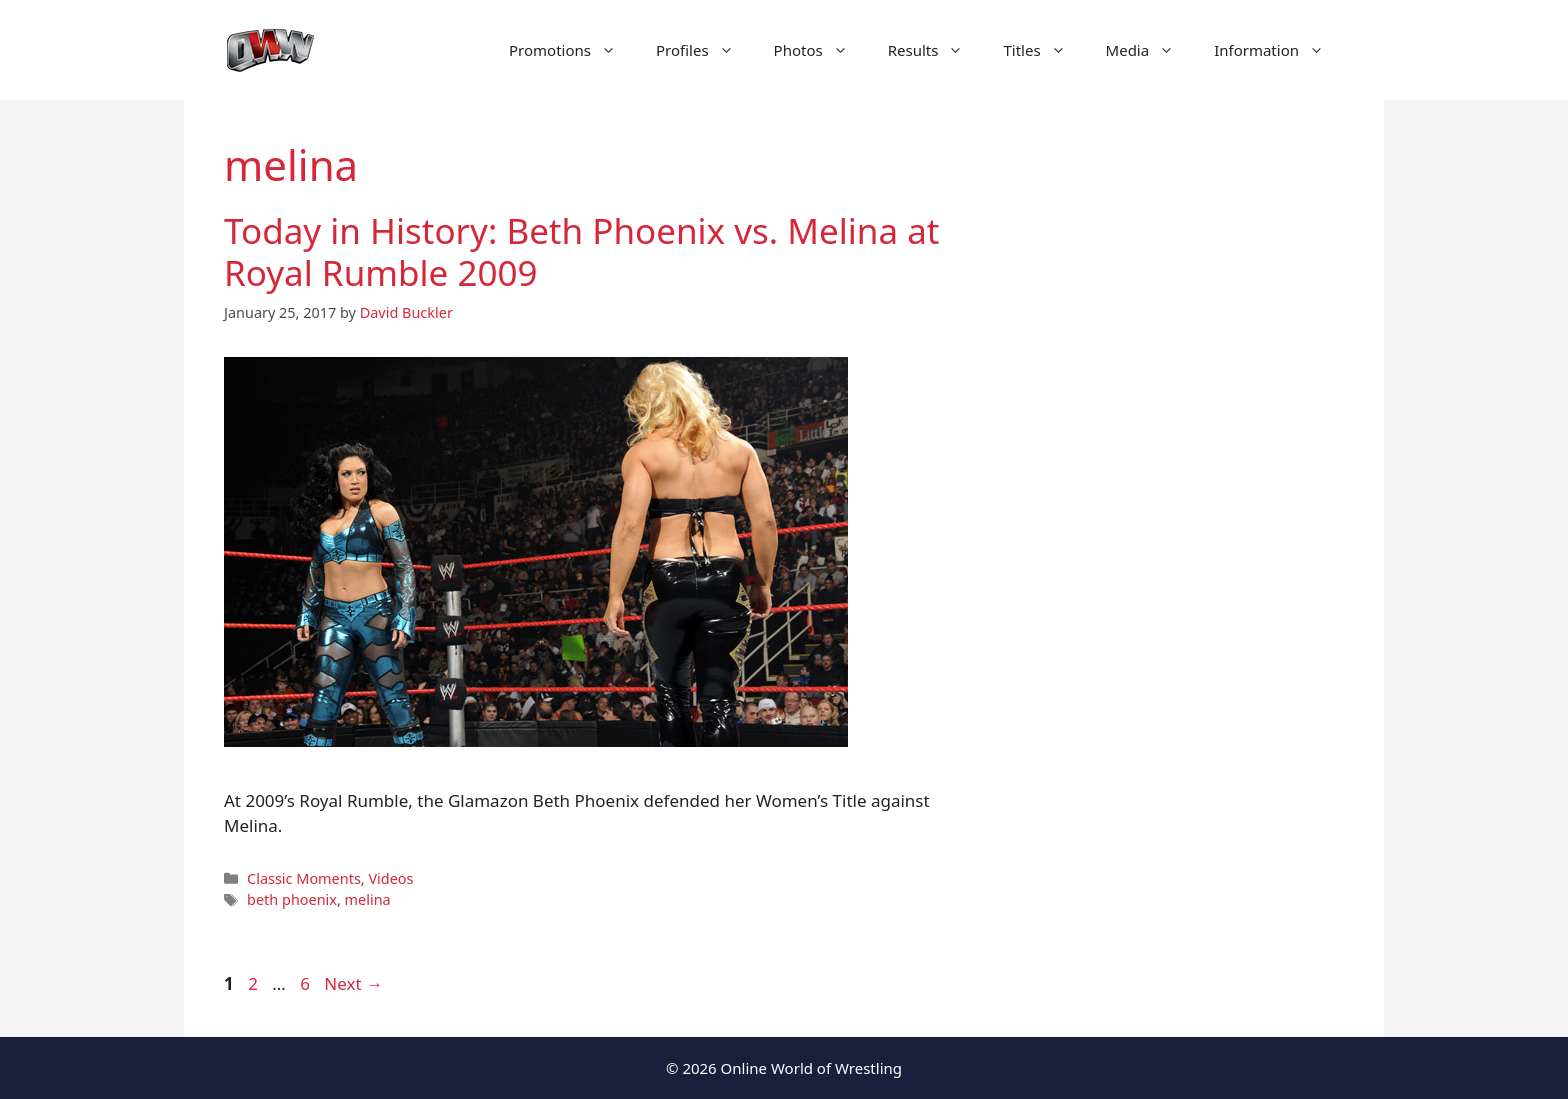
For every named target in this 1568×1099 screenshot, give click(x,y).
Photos (821, 50)
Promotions (572, 50)
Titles (1044, 50)
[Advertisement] (1176, 480)
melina (368, 899)
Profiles (705, 50)
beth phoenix (292, 899)
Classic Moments (304, 878)
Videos (390, 878)
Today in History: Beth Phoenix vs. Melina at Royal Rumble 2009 (581, 251)
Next (353, 983)
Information (1279, 50)
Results (936, 50)
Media (1150, 50)
